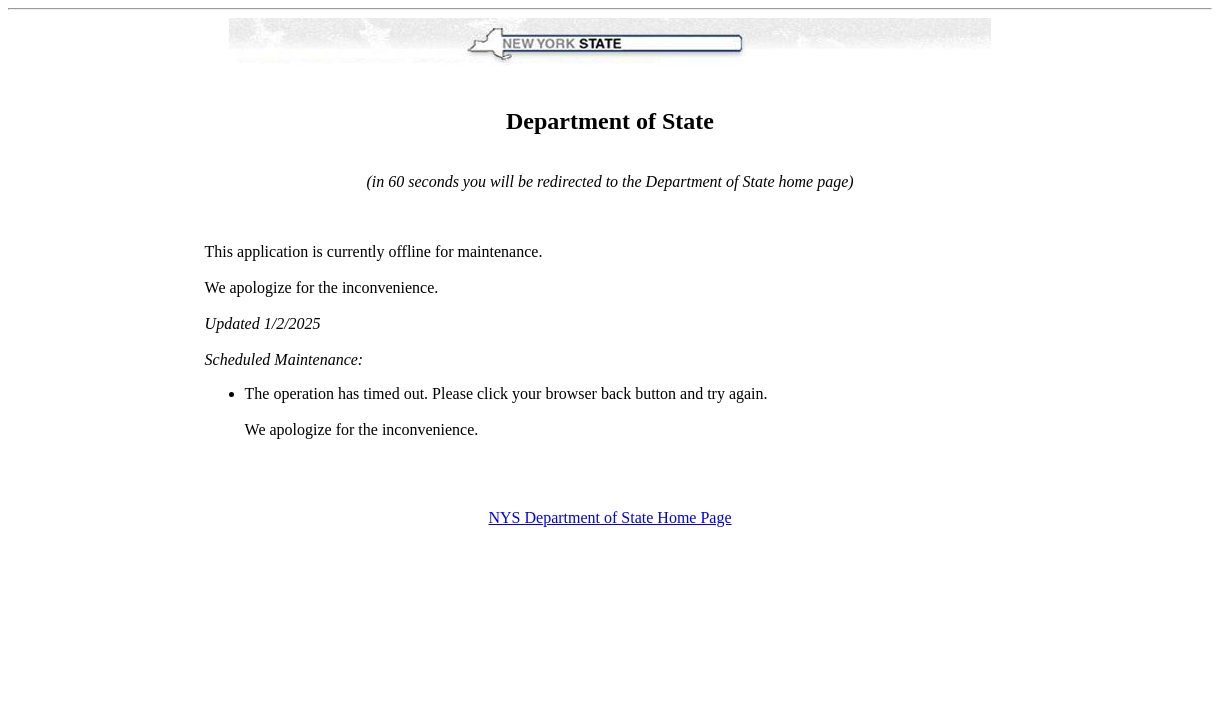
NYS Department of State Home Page (609, 517)
